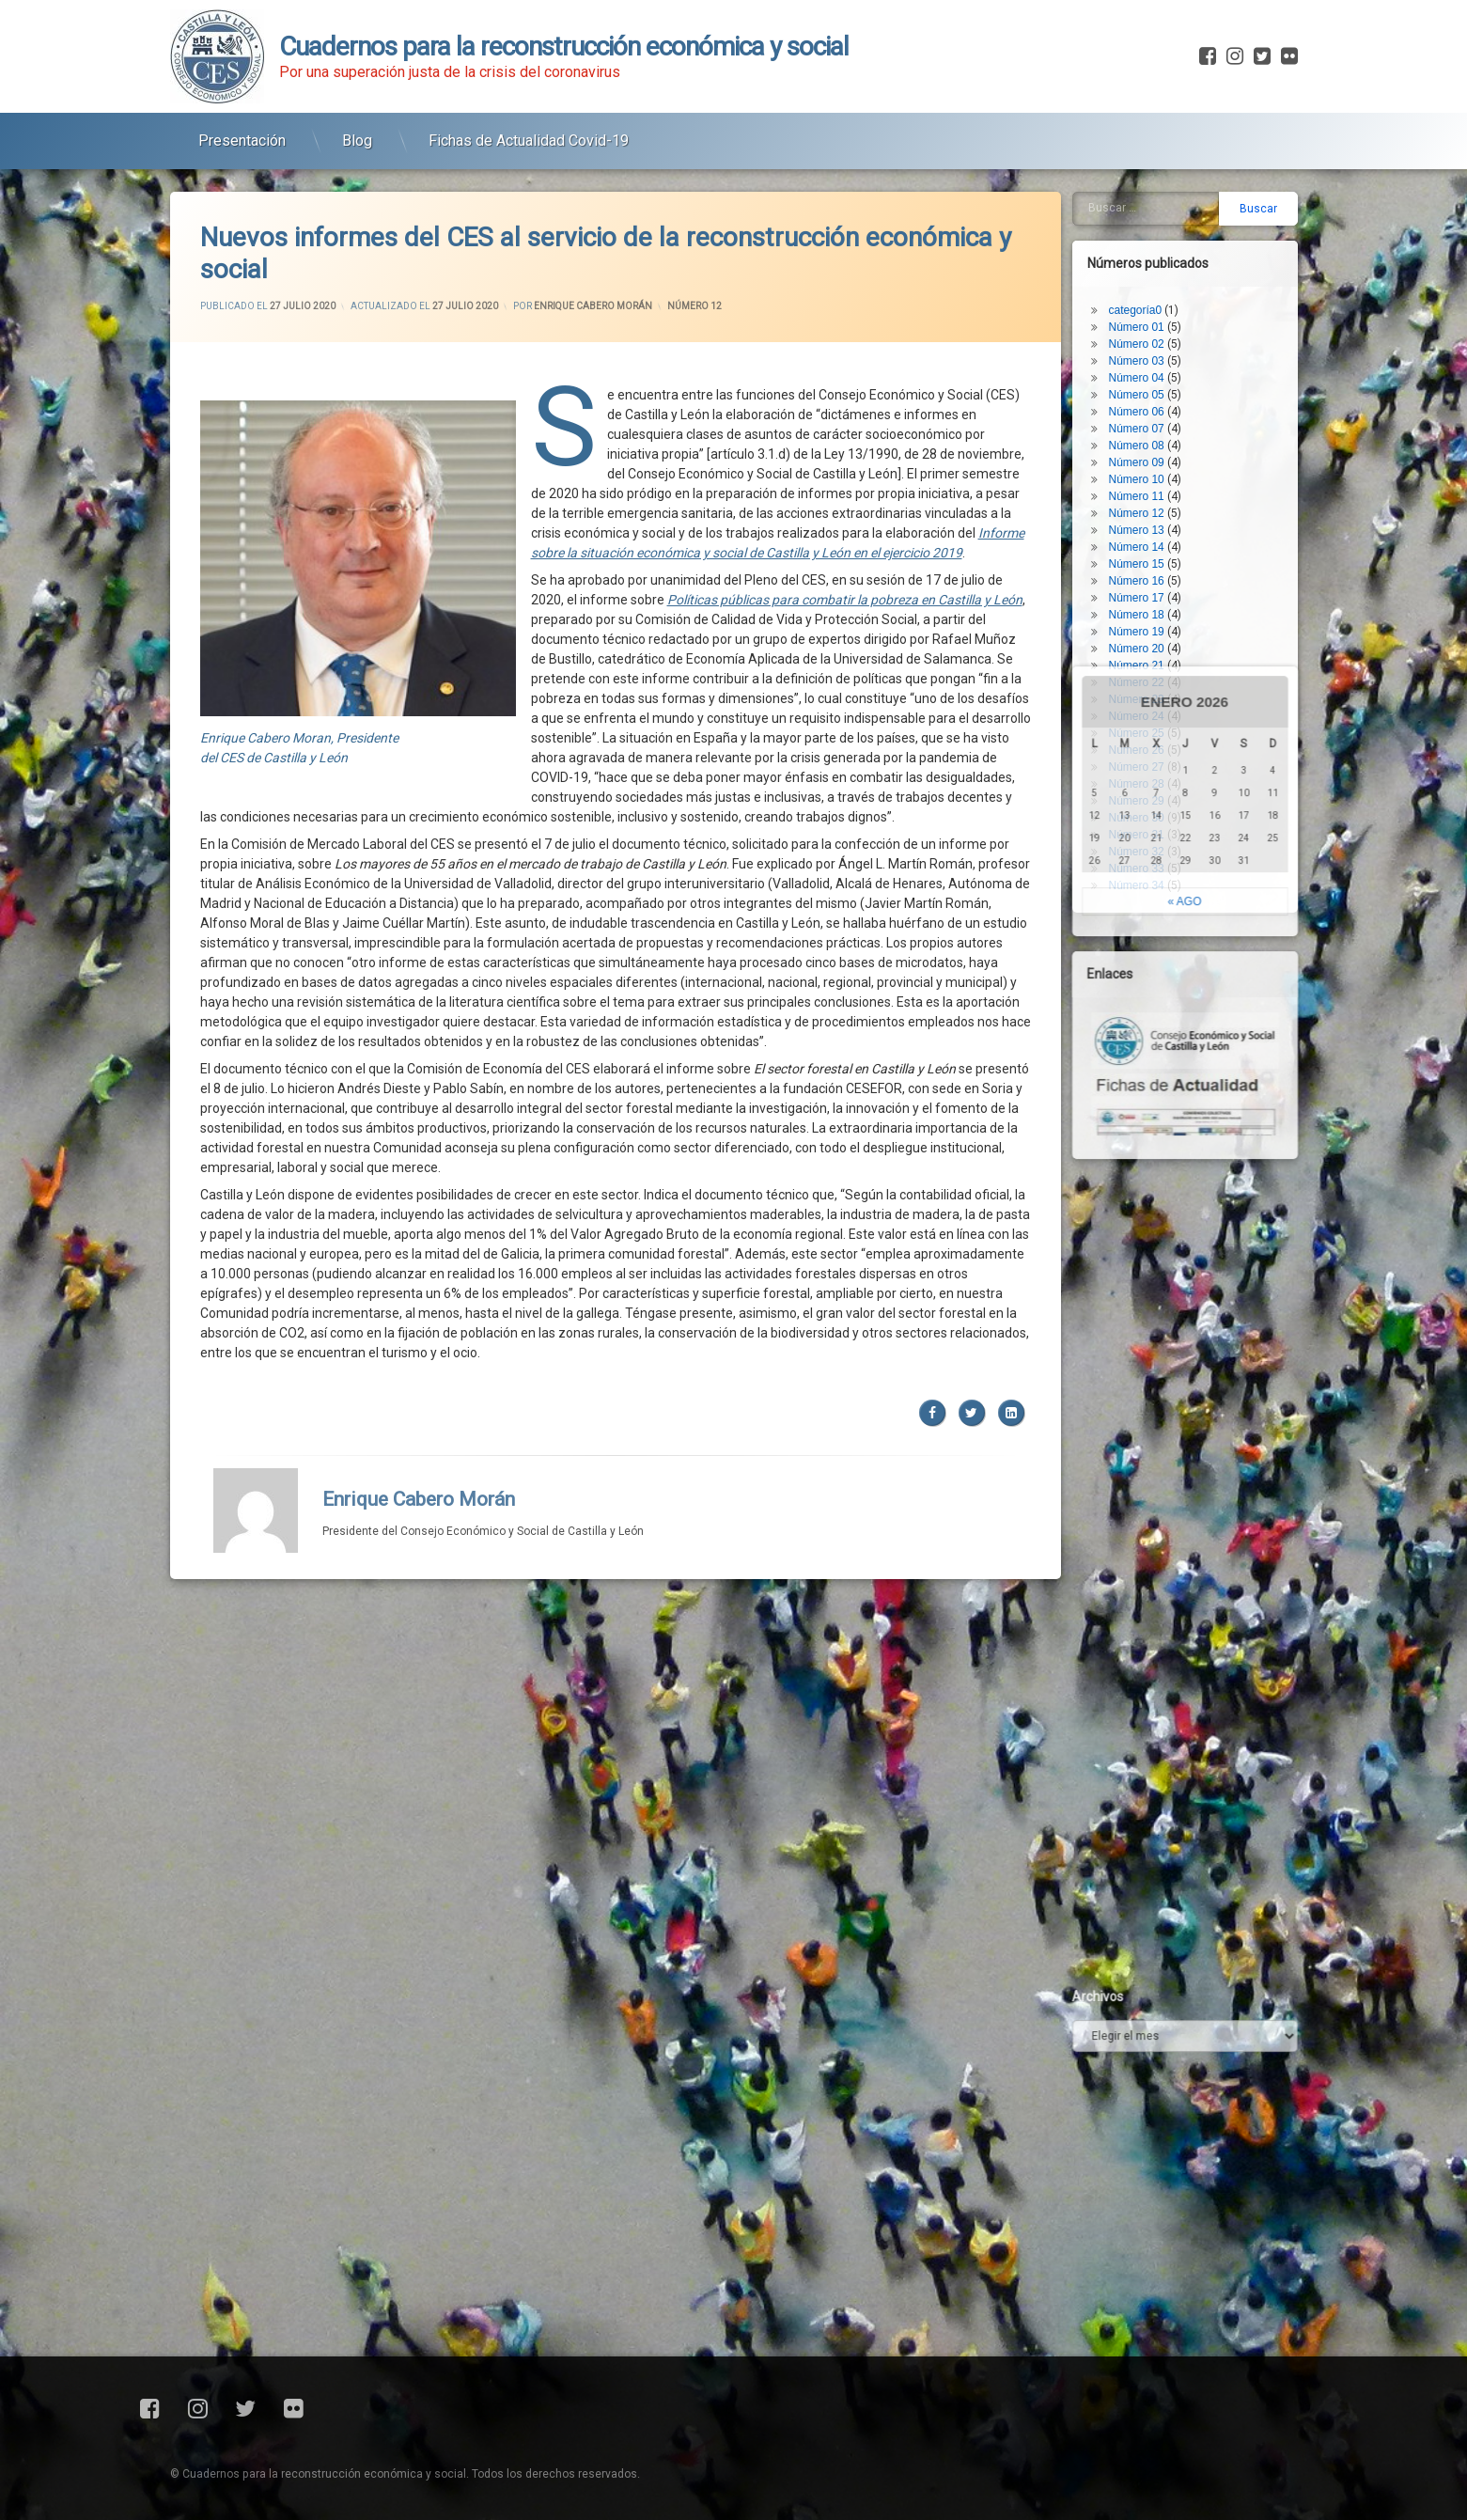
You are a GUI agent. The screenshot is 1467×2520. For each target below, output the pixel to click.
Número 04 (1150, 267)
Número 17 (1150, 486)
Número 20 (1150, 537)
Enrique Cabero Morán (593, 224)
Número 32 (1150, 740)
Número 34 (1150, 774)
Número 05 (1150, 283)
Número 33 (1150, 757)
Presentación (242, 130)
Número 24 (1150, 605)
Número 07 (1150, 317)
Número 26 (1150, 639)
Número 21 (1150, 554)
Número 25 (1150, 622)
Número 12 (694, 224)
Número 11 (1150, 385)
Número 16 (1150, 470)
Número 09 (1150, 351)
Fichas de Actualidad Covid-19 (529, 130)
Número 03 (1150, 250)
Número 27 (1150, 656)
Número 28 (1150, 673)
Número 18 (1150, 503)
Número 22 (1150, 571)
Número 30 (1150, 706)
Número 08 (1150, 334)
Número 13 (1150, 419)
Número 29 (1150, 690)
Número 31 (1150, 723)
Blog (357, 130)
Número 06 (1150, 300)
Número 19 (1150, 520)
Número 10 (1150, 368)
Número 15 (1150, 453)
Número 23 (1150, 588)
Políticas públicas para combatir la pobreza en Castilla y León (844, 517)
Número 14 (1150, 436)
